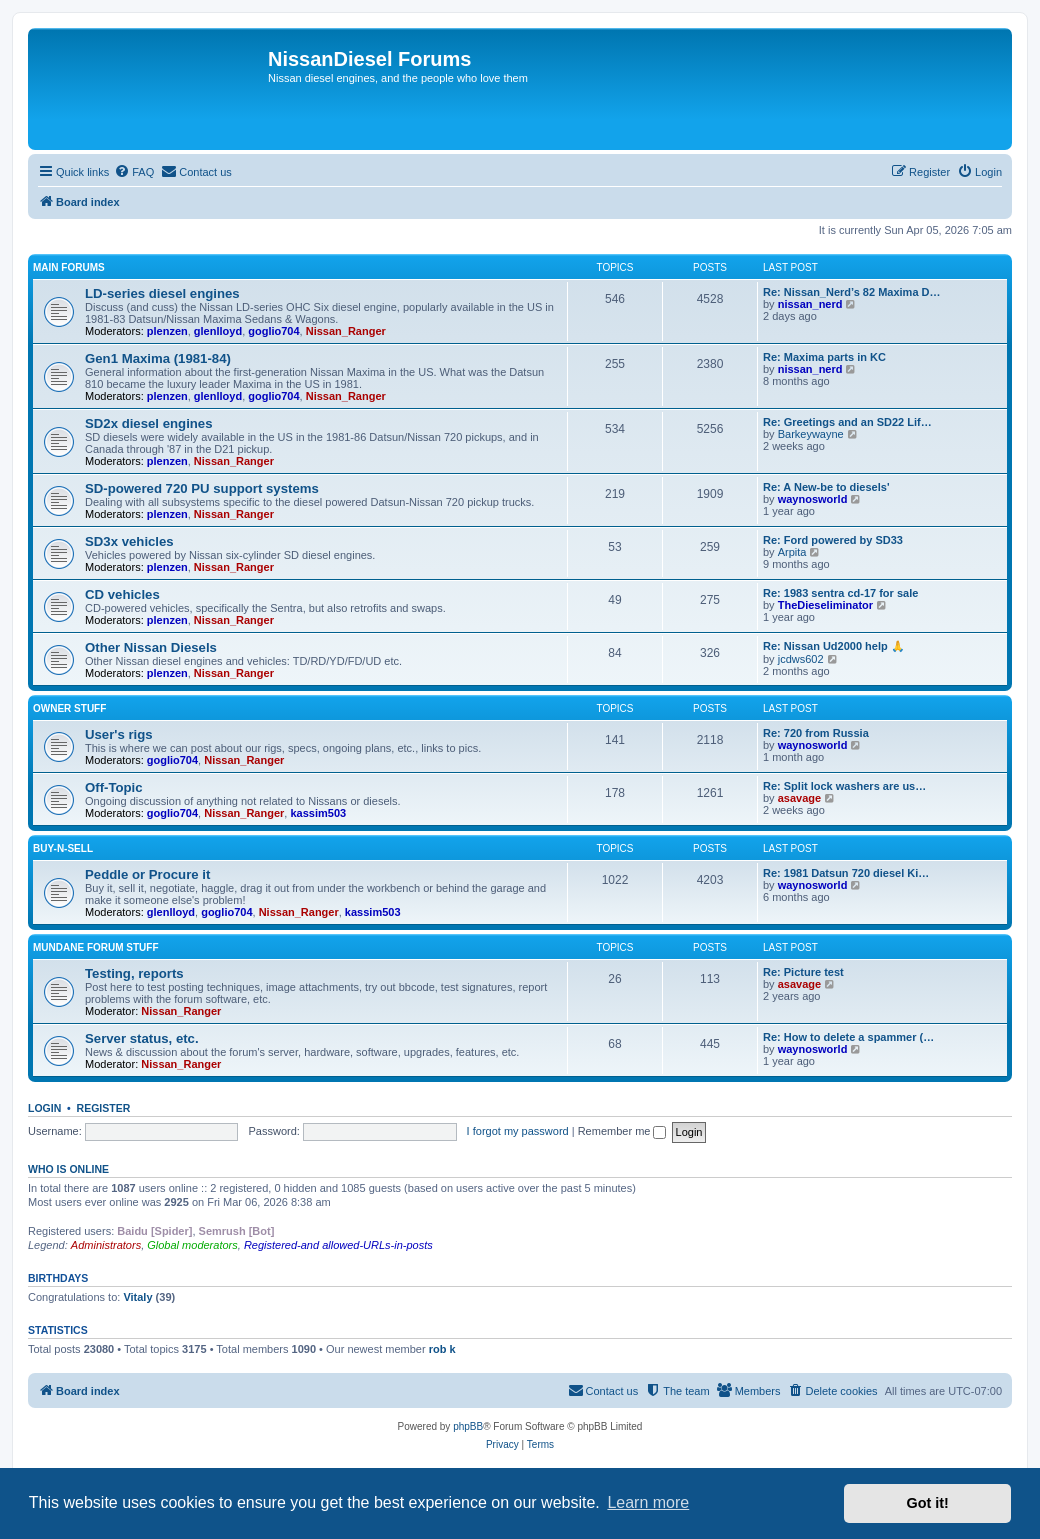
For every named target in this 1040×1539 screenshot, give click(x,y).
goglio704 (273, 331)
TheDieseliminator (825, 605)
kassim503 (318, 813)
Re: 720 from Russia (816, 733)
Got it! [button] (928, 1503)
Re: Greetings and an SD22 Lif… (847, 422)
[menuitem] (134, 172)
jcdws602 (801, 659)
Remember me (622, 1131)
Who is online (68, 1169)
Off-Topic (114, 787)
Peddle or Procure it (147, 874)
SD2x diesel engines (149, 423)
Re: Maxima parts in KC (824, 357)
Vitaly (137, 1297)
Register (104, 1108)
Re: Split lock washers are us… (844, 786)
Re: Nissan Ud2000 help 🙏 (834, 646)
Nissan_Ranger (346, 331)
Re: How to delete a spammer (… (848, 1037)
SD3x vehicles (129, 541)
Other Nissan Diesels (151, 647)
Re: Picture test (803, 972)
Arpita (792, 552)
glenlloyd (218, 331)
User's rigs (119, 734)
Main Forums (69, 267)
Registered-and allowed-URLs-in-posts (338, 1245)
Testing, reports (134, 973)
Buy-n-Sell (63, 848)
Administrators (106, 1245)
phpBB (468, 1426)
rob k (442, 1349)
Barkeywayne (811, 434)
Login (44, 1108)
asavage (799, 798)
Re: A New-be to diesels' (826, 487)
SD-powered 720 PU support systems (202, 488)
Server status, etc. (142, 1038)
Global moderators (192, 1245)
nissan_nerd (810, 304)
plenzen (167, 331)
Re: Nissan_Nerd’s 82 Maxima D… (852, 292)
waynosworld (813, 499)
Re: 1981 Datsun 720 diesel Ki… (846, 873)
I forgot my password (518, 1131)
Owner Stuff (69, 708)
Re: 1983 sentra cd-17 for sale (840, 593)
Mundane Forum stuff (96, 947)
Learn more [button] (648, 1502)
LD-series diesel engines (162, 293)
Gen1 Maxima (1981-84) (158, 358)
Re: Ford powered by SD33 (833, 540)
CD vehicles (122, 594)
